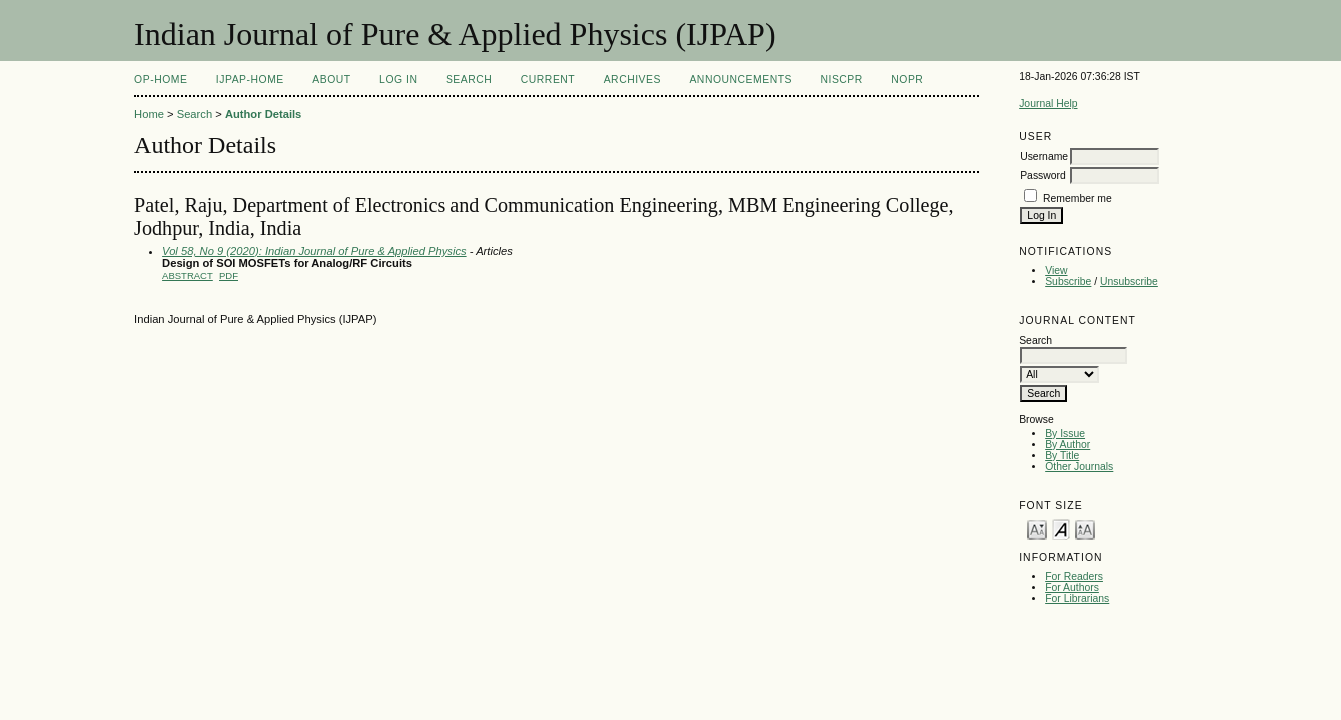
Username (1044, 156)
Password (1043, 175)
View (1056, 270)
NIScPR (841, 79)
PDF (228, 275)
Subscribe (1068, 281)
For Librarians (1077, 598)
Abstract (187, 275)
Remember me (1077, 198)
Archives (632, 79)
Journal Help (1048, 103)
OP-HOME (160, 79)
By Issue (1065, 433)
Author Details (263, 114)
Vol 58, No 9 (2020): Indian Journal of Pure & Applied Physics (314, 251)
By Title (1062, 455)
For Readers (1074, 576)
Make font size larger (1085, 528)
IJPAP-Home (250, 79)
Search (469, 79)
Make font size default (1061, 528)
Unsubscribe (1129, 281)
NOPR (907, 79)
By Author (1067, 444)
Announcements (740, 79)
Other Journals (1079, 466)
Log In (398, 79)
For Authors (1072, 587)
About (331, 79)
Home (149, 114)
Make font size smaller (1037, 528)
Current (548, 79)
